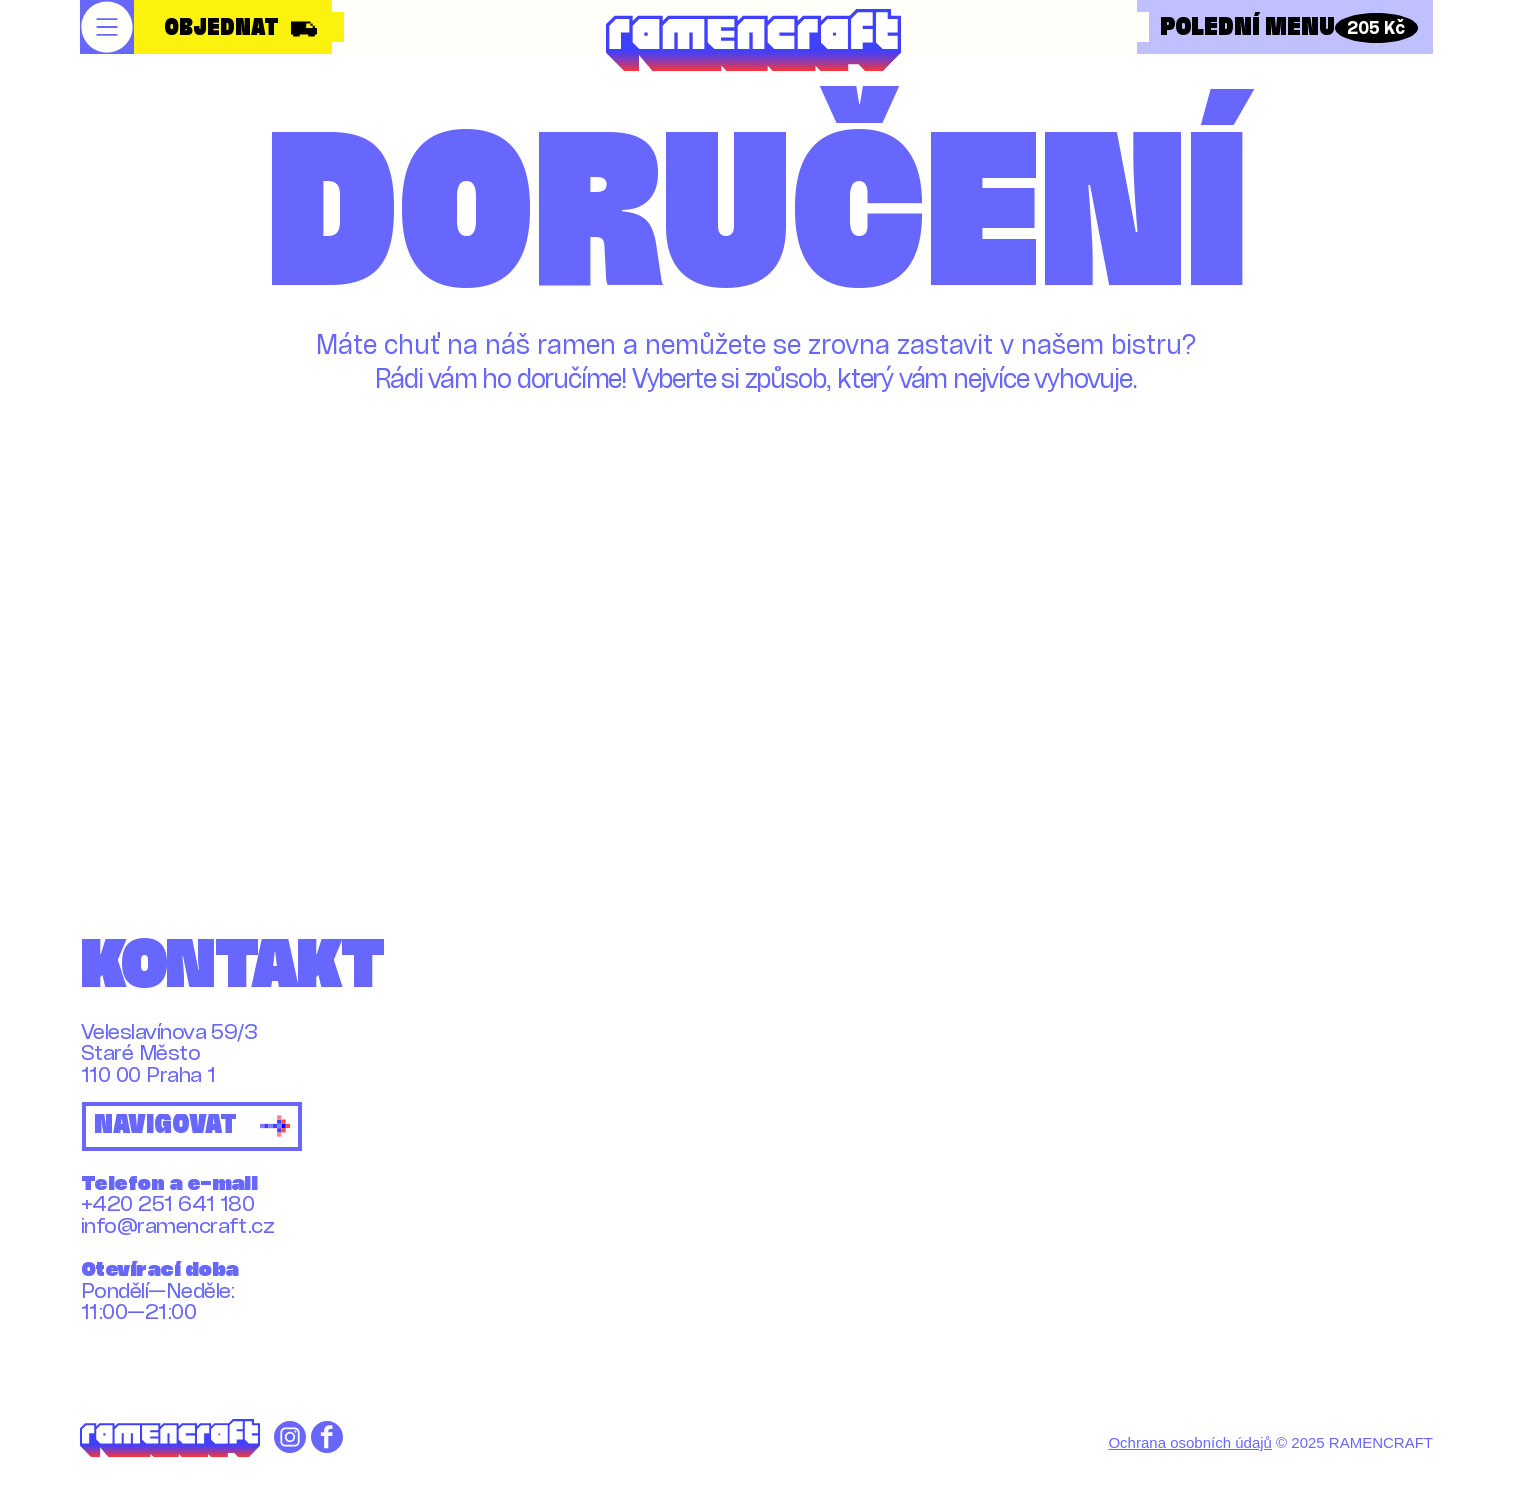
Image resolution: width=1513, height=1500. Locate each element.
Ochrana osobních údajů (1189, 1442)
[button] (107, 27)
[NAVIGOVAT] (192, 1126)
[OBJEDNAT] (235, 29)
